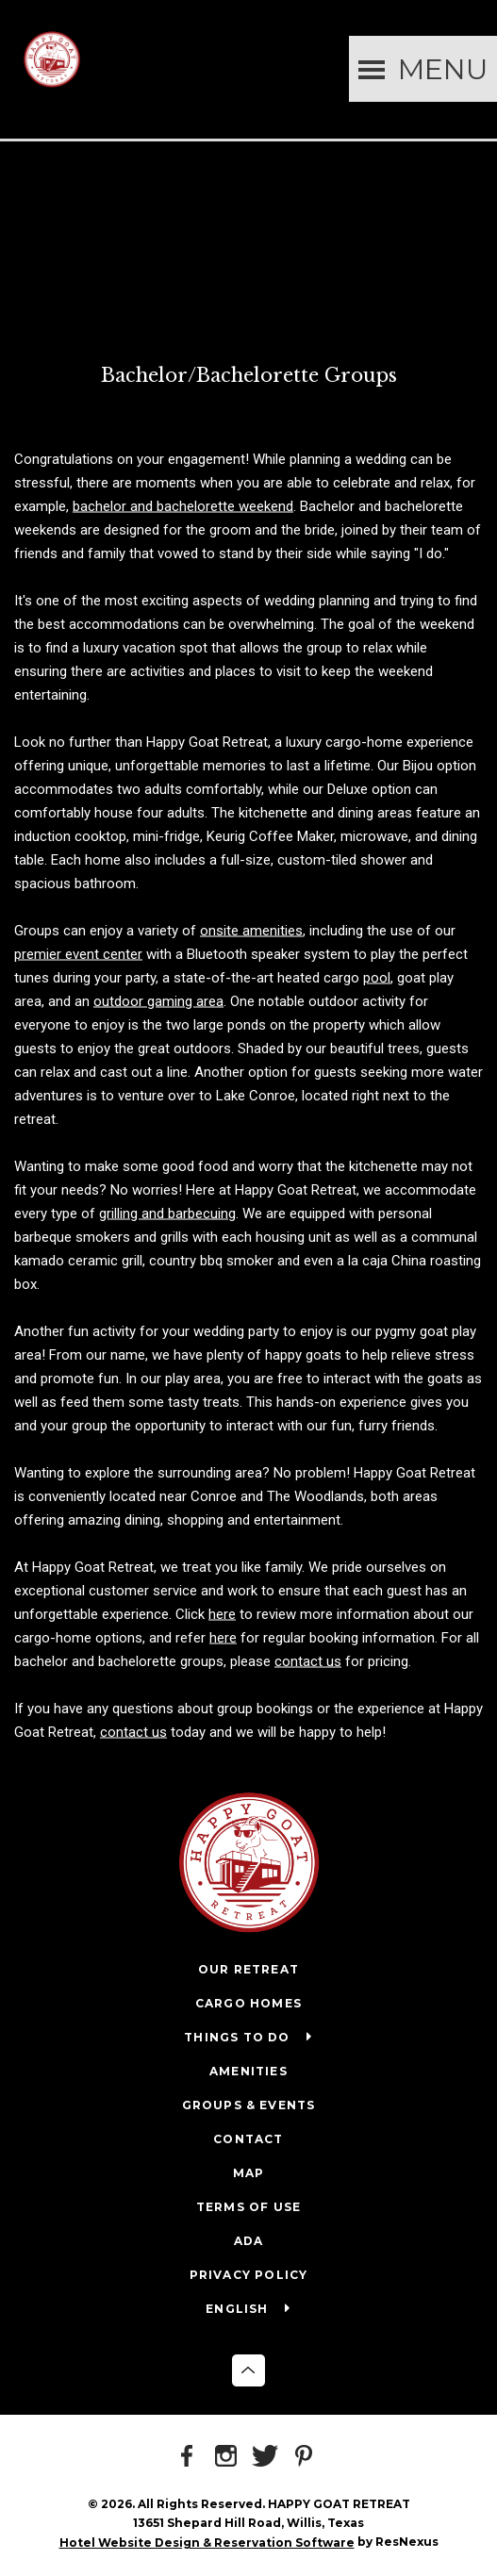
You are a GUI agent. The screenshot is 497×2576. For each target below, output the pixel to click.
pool (376, 976)
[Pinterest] (306, 2457)
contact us (307, 1660)
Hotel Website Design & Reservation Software (207, 2542)
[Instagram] (229, 2457)
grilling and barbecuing (167, 1212)
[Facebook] (190, 2457)
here (222, 1613)
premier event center (78, 953)
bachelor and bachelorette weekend (183, 505)
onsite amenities (251, 929)
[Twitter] (268, 2457)
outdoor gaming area (158, 1000)
